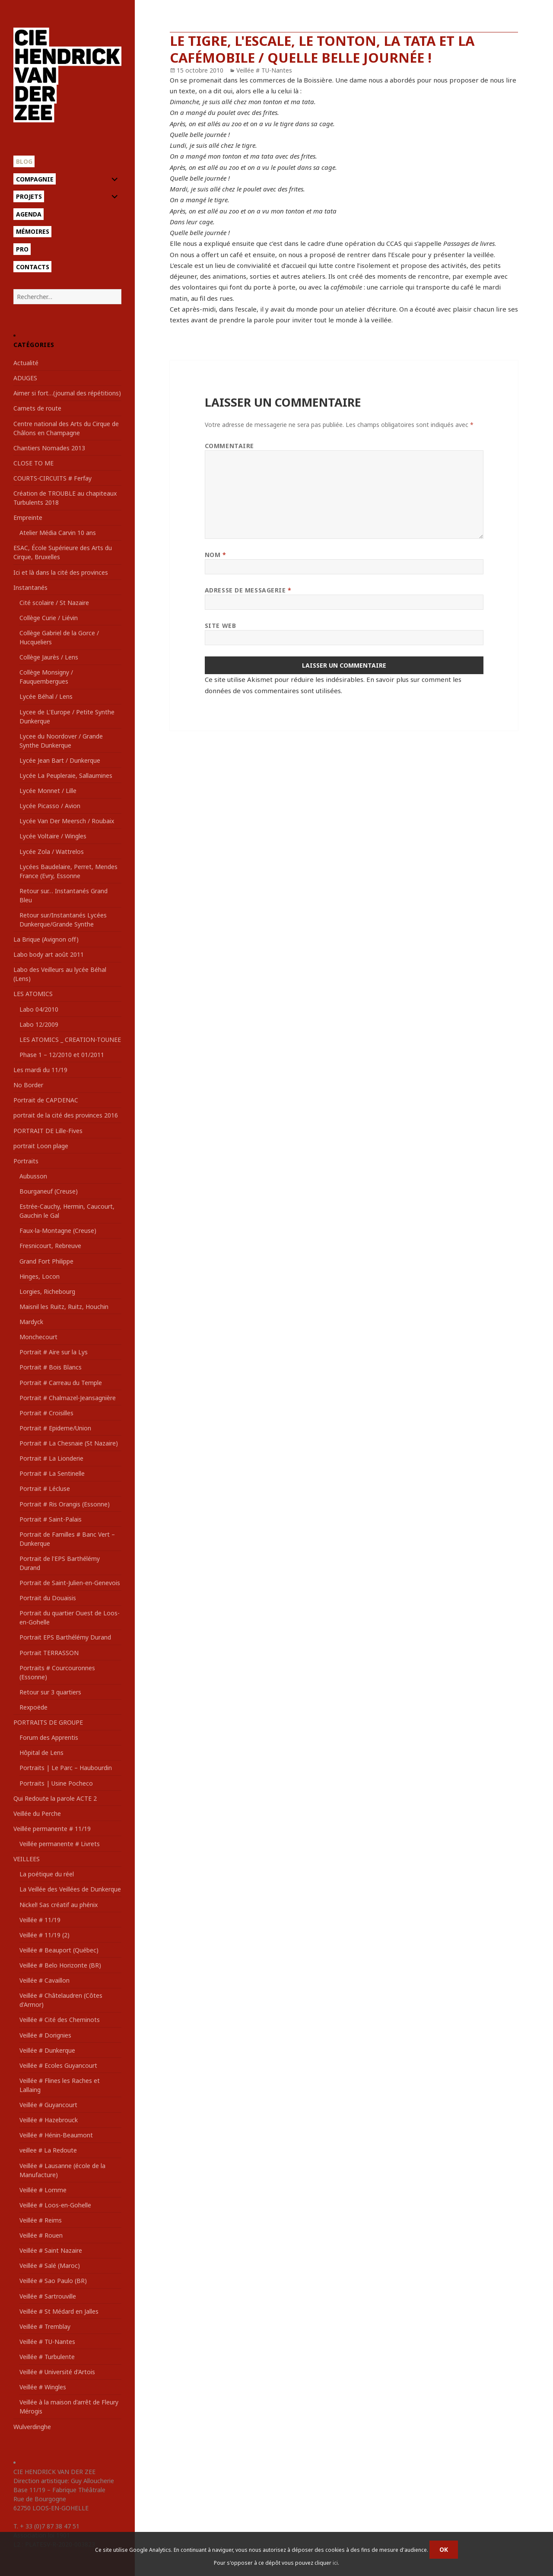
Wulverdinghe (32, 2427)
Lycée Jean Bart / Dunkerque (59, 760)
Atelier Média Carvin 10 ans (57, 533)
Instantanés (30, 587)
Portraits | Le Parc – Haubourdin (65, 1768)
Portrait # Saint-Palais (50, 1519)
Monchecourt (38, 1337)
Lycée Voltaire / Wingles (52, 836)
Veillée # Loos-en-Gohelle (55, 2205)
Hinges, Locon (39, 1276)
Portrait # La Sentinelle (52, 1473)
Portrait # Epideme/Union (55, 1428)
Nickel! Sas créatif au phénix (58, 1905)
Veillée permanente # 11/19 (52, 1829)
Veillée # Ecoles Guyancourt (58, 2065)
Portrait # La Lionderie (51, 1458)
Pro (22, 249)
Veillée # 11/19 (39, 1920)
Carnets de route (37, 408)
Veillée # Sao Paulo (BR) (53, 2281)
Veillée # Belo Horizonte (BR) (60, 1965)
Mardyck (31, 1322)
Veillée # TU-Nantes (47, 2341)
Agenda (28, 214)
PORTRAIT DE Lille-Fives (48, 1131)
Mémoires (32, 231)
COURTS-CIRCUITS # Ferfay (52, 478)
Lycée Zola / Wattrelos (51, 851)
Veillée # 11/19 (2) (44, 1935)
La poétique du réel (46, 1874)
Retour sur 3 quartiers (50, 1692)
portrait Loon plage (40, 1146)
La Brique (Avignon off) (46, 939)
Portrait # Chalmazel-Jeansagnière (67, 1398)
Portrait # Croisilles (46, 1413)
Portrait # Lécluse (44, 1488)
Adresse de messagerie (248, 590)
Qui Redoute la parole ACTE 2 (55, 1798)
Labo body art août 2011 (48, 954)
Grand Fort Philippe (46, 1261)
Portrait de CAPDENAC (45, 1100)
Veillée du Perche (37, 1813)
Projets (29, 196)
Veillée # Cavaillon (44, 1980)
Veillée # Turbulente (47, 2357)
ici (335, 2562)
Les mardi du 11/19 (40, 1070)
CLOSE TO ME (33, 463)
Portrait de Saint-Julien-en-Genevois (69, 1583)
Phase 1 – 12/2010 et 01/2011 (61, 1055)
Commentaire (229, 446)
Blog (24, 161)
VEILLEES (26, 1859)
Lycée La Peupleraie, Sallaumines (65, 775)
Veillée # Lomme (43, 2190)
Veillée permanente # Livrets (59, 1844)
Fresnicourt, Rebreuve (50, 1246)
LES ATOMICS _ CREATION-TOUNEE (70, 1039)
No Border (28, 1085)
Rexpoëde (33, 1707)
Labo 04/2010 (38, 1009)
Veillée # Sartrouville (47, 2296)
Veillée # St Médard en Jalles (59, 2311)
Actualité (25, 363)
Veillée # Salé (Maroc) (49, 2265)
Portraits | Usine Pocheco (56, 1783)
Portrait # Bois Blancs (50, 1367)
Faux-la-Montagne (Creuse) (57, 1230)
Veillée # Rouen (41, 2235)
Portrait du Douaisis (47, 1598)
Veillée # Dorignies (45, 2035)
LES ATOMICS (33, 994)
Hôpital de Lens (41, 1752)
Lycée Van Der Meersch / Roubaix (66, 821)
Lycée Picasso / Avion (49, 806)
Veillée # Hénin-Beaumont (56, 2135)
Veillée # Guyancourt (48, 2105)
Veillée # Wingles (42, 2387)
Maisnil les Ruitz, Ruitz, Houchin (63, 1306)
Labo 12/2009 (38, 1024)
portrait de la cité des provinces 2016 (65, 1115)
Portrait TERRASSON (49, 1653)
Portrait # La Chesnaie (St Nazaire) (68, 1443)
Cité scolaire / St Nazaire (54, 603)
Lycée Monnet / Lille (47, 790)
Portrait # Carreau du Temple (60, 1383)
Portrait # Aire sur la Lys (53, 1352)
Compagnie (35, 179)
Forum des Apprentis (48, 1737)
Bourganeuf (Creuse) (48, 1191)
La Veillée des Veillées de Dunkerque (70, 1889)
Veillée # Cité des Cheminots (59, 2020)
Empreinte (27, 517)
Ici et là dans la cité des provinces (60, 572)
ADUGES (25, 378)
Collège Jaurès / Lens (48, 657)
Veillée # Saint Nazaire (50, 2250)
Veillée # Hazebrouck (48, 2120)
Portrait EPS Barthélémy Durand (65, 1637)
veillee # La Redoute (48, 2150)
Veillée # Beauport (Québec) (59, 1950)
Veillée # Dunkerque (47, 2050)
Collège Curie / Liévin (48, 618)
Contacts (32, 267)
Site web (220, 625)
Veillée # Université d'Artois (57, 2372)
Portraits (25, 1161)
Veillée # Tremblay (44, 2326)
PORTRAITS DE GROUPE (48, 1722)
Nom (215, 555)
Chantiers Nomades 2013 (49, 448)
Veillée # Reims (40, 2220)
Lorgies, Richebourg (47, 1291)
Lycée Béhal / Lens (46, 696)
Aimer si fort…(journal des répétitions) (67, 393)
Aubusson (33, 1176)
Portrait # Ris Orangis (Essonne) (64, 1504)
